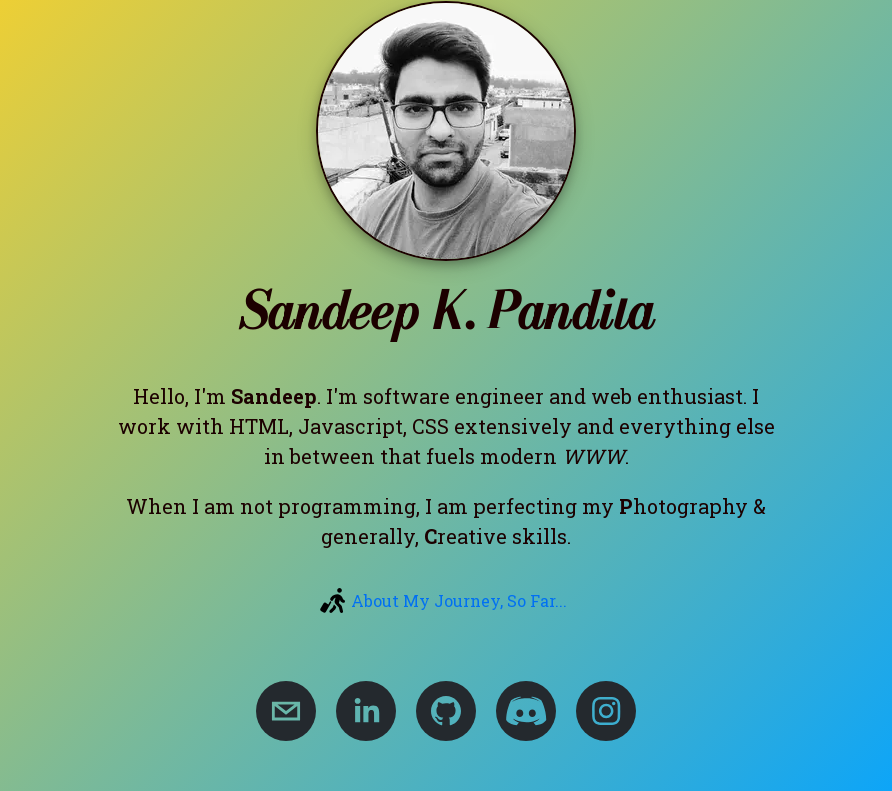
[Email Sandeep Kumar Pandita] (286, 711)
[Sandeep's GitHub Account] (446, 711)
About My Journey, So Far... (459, 600)
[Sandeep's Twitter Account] (606, 711)
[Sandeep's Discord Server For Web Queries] (526, 711)
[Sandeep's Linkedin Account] (366, 711)
